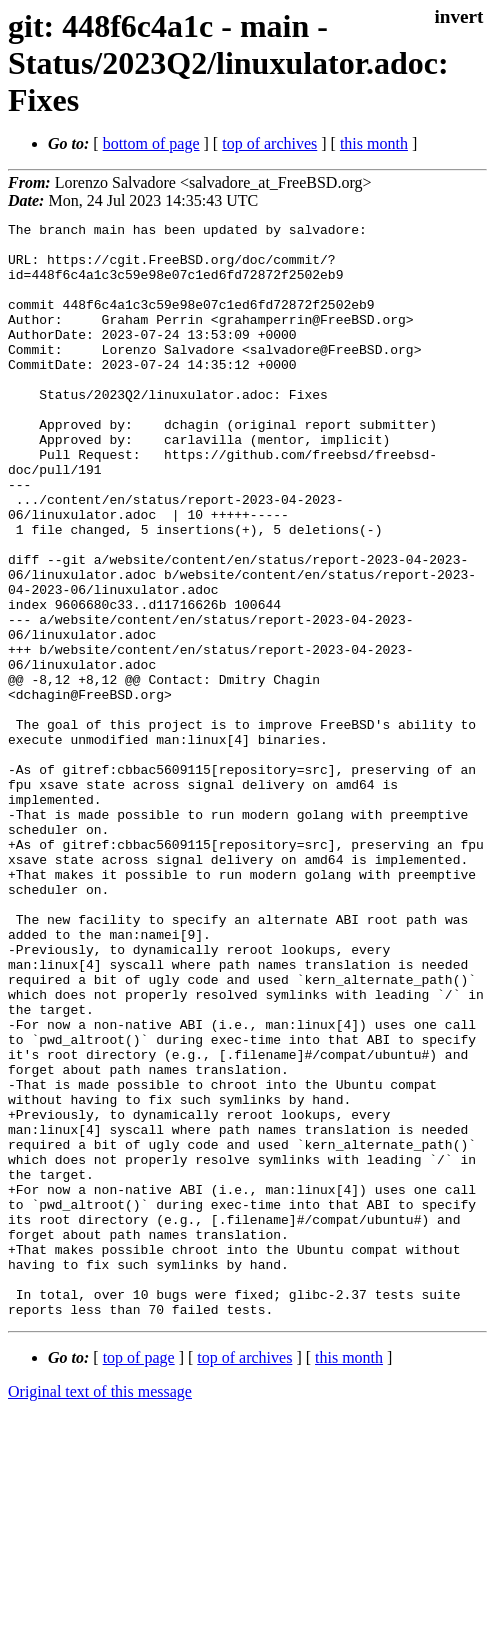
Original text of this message (100, 1610)
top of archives (269, 143)
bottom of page (151, 143)
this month (374, 143)
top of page (139, 1576)
